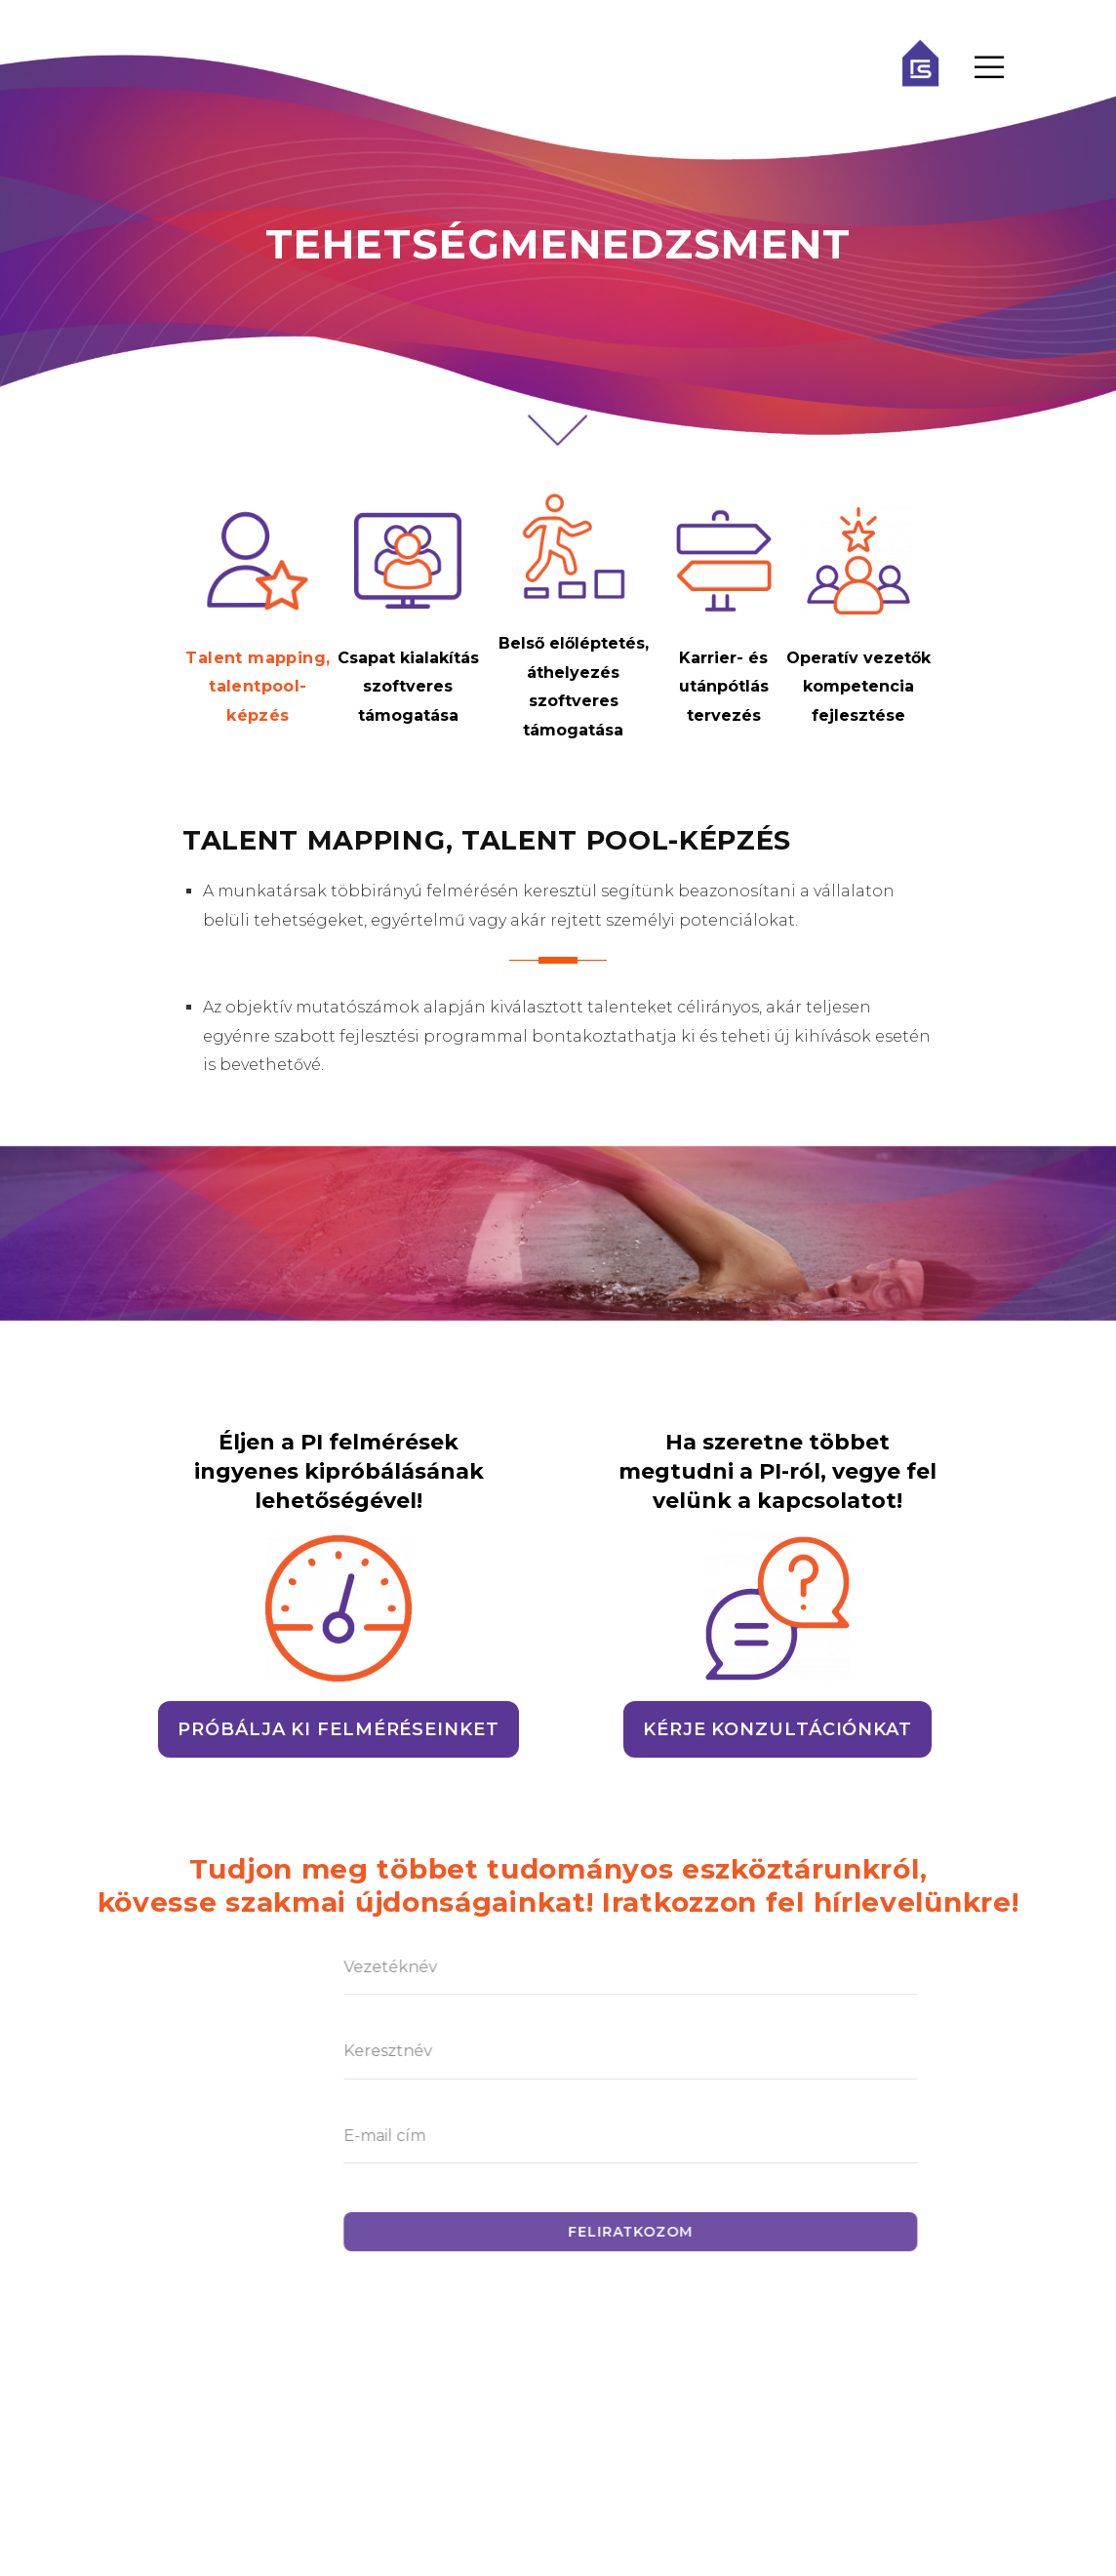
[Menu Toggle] (989, 68)
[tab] (262, 619)
